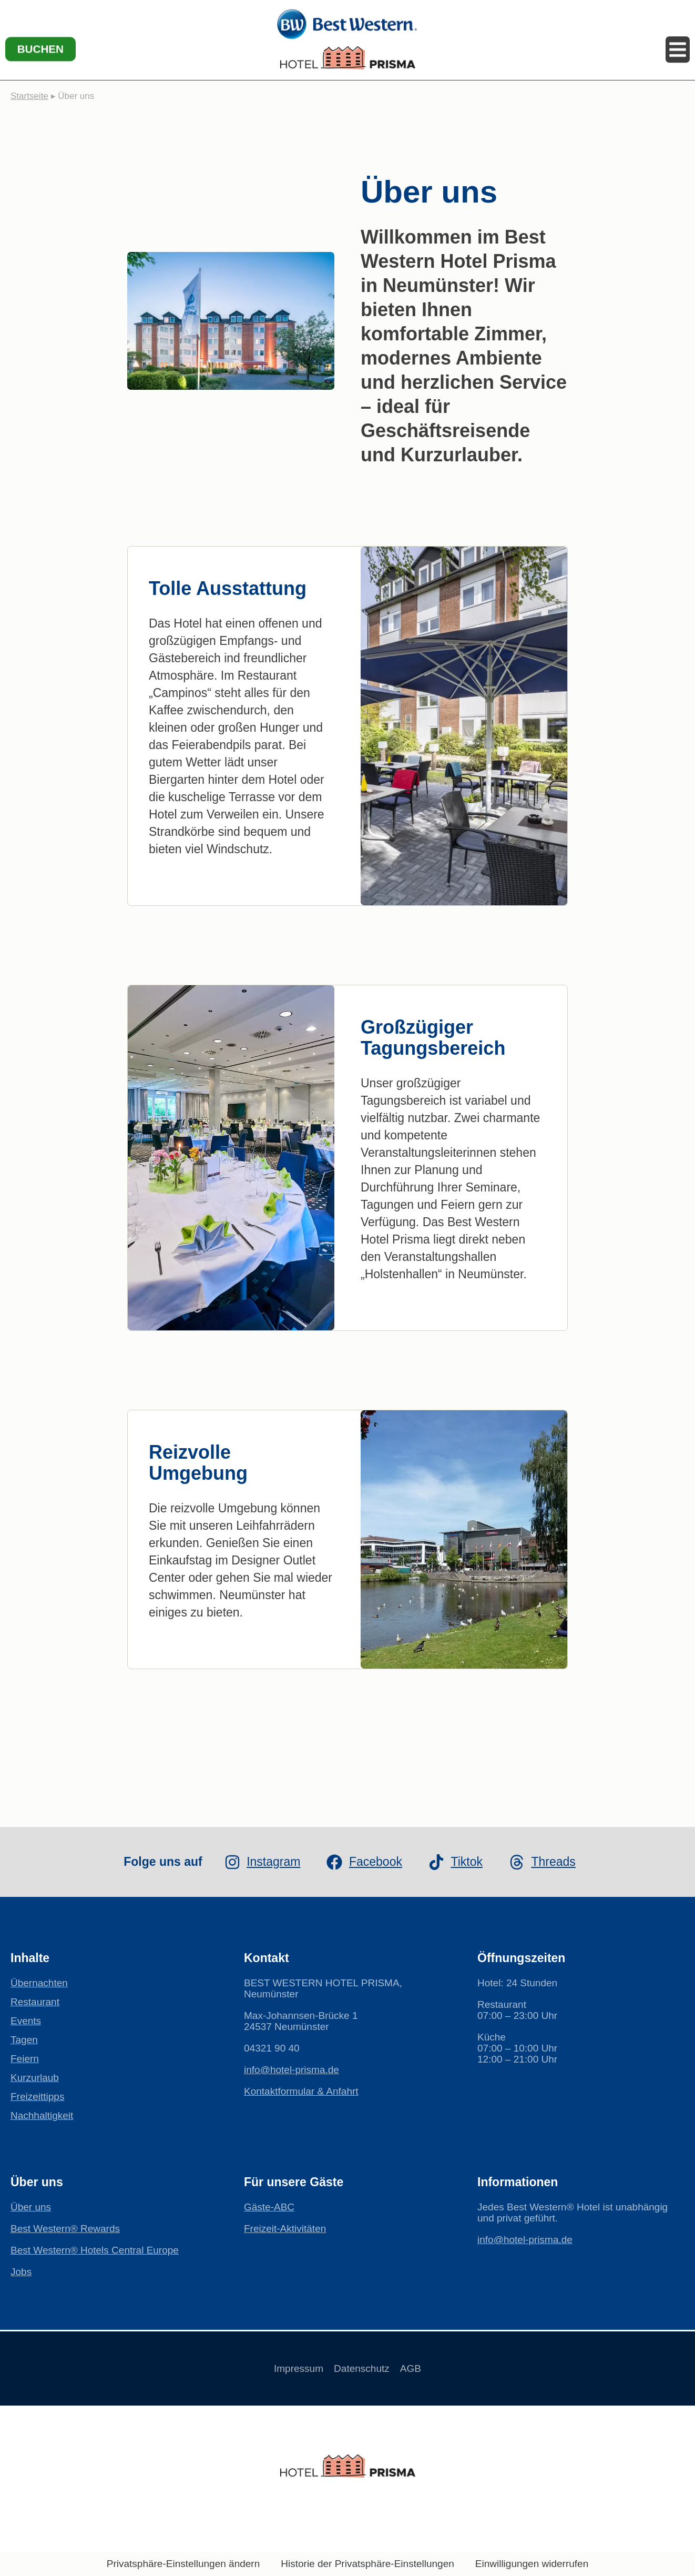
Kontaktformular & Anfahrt (301, 2091)
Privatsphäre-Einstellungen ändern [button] (183, 2563)
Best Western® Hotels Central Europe (95, 2250)
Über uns (31, 2207)
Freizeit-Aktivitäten (285, 2228)
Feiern (25, 2058)
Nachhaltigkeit (42, 2115)
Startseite (29, 96)
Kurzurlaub (35, 2077)
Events (26, 2020)
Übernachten (39, 1982)
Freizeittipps (37, 2096)
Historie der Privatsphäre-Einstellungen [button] (367, 2563)
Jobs (21, 2271)
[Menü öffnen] (676, 37)
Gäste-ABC (269, 2207)
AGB (421, 2368)
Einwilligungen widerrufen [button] (531, 2563)
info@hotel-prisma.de (291, 2069)
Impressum (288, 2368)
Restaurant (35, 2001)
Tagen (24, 2039)
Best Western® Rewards (65, 2228)
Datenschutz (362, 2368)
